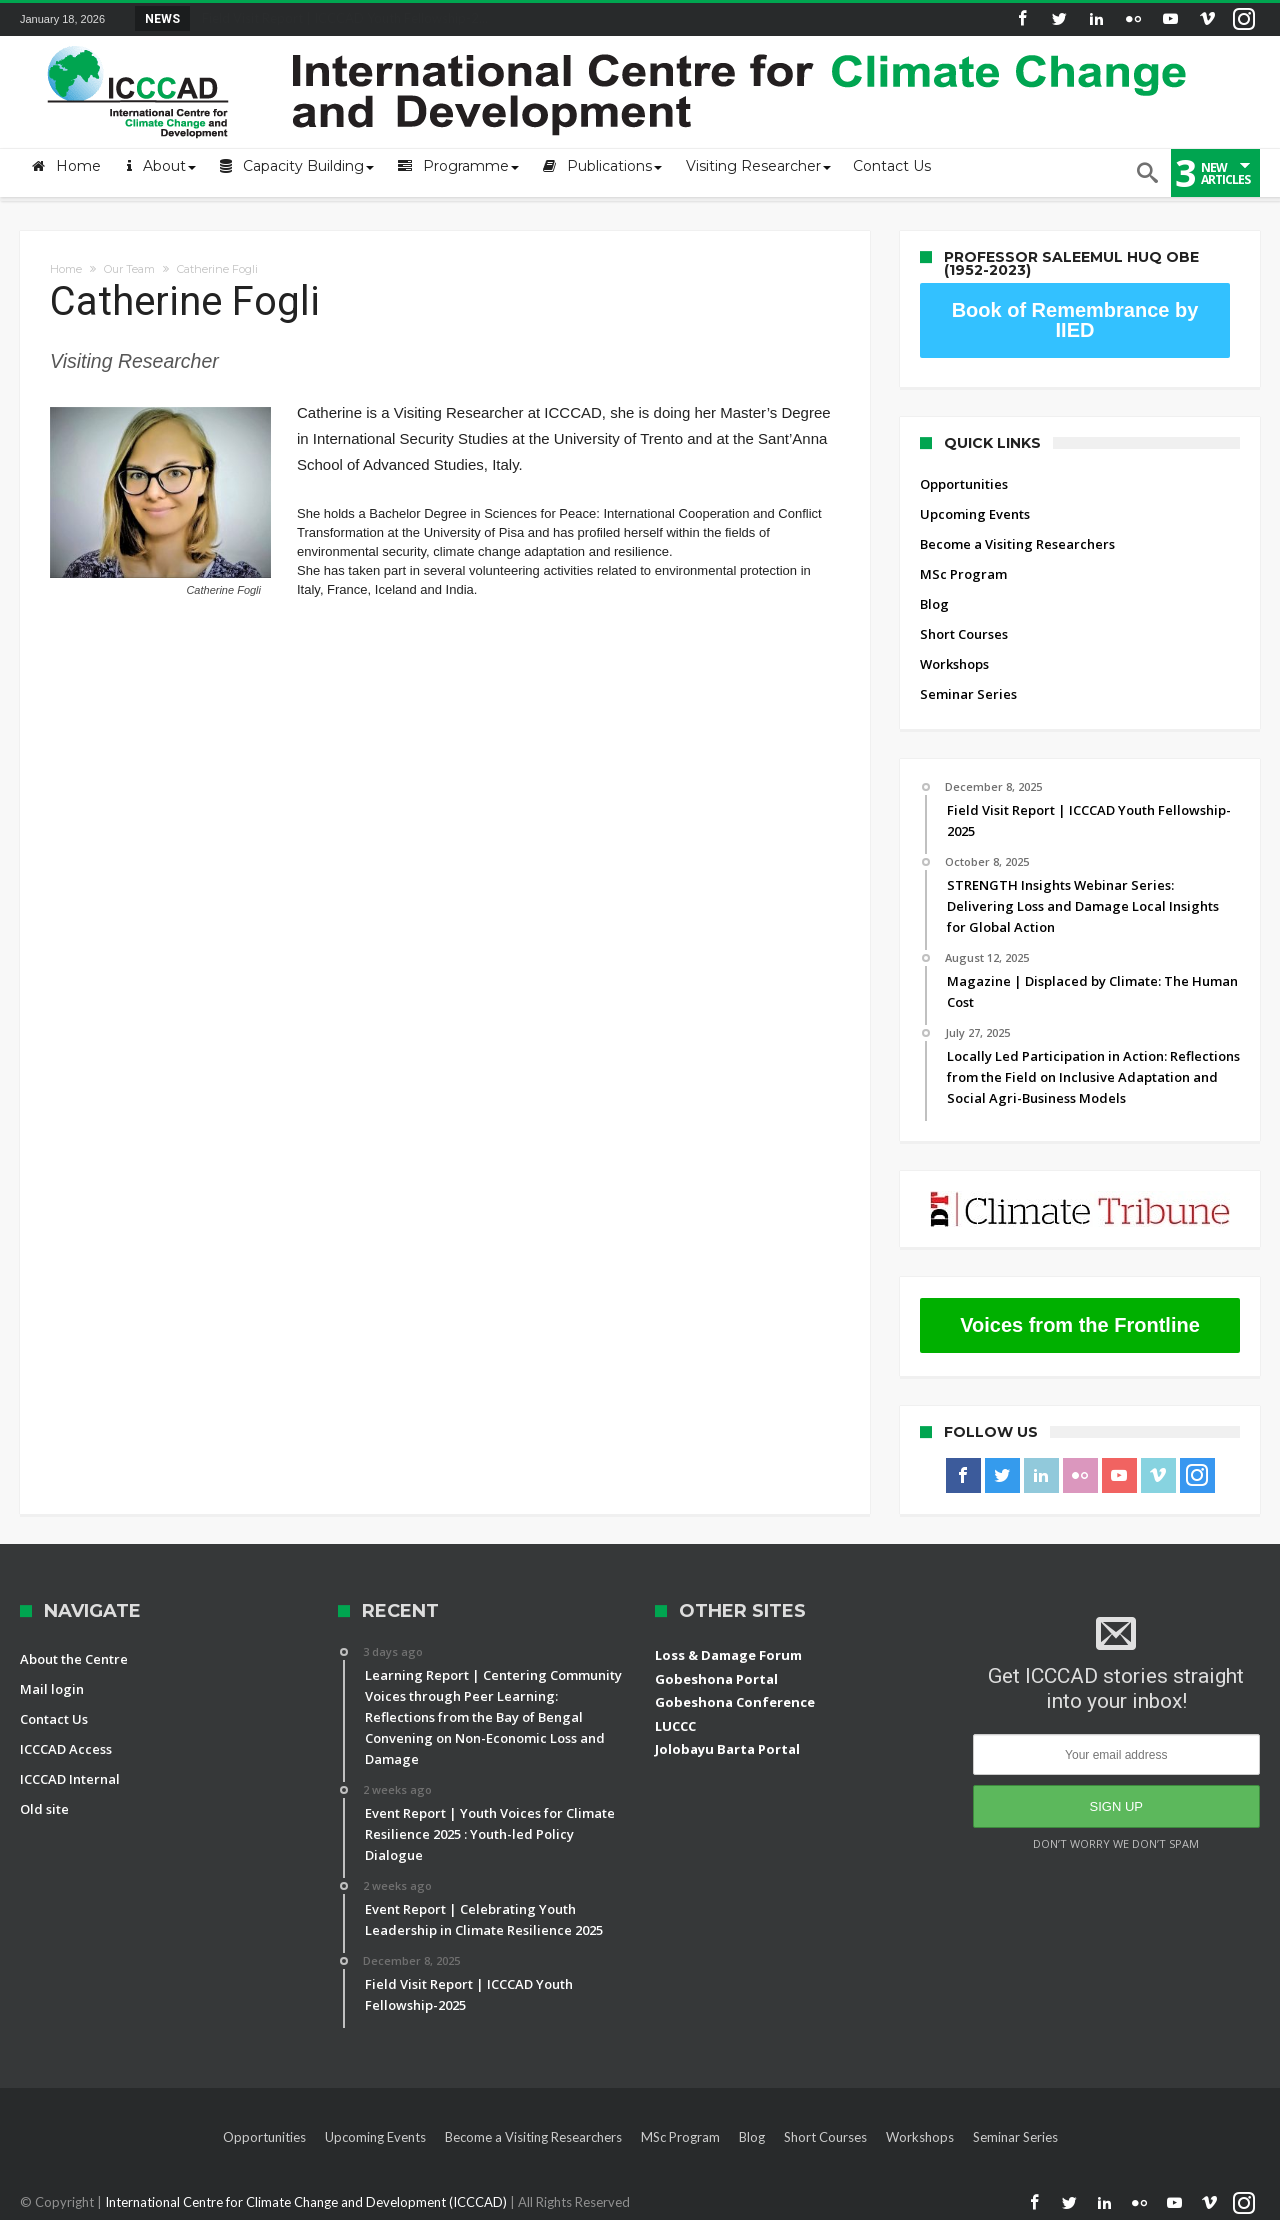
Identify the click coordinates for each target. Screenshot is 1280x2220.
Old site (44, 1809)
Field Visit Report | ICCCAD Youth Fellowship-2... (340, 18)
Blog (934, 604)
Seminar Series (968, 694)
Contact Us (54, 1719)
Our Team (129, 269)
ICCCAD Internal (70, 1779)
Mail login (52, 1689)
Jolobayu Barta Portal (727, 1749)
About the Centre (74, 1659)
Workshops (954, 664)
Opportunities (964, 484)
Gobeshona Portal (716, 1679)
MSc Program (963, 574)
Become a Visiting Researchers (1017, 544)
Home (66, 269)
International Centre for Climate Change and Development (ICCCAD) (307, 2202)
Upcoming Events (975, 514)
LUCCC (675, 1726)
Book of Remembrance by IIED (1075, 320)
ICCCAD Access (66, 1749)
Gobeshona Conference (735, 1702)
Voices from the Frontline (1080, 1325)
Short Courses (964, 634)
